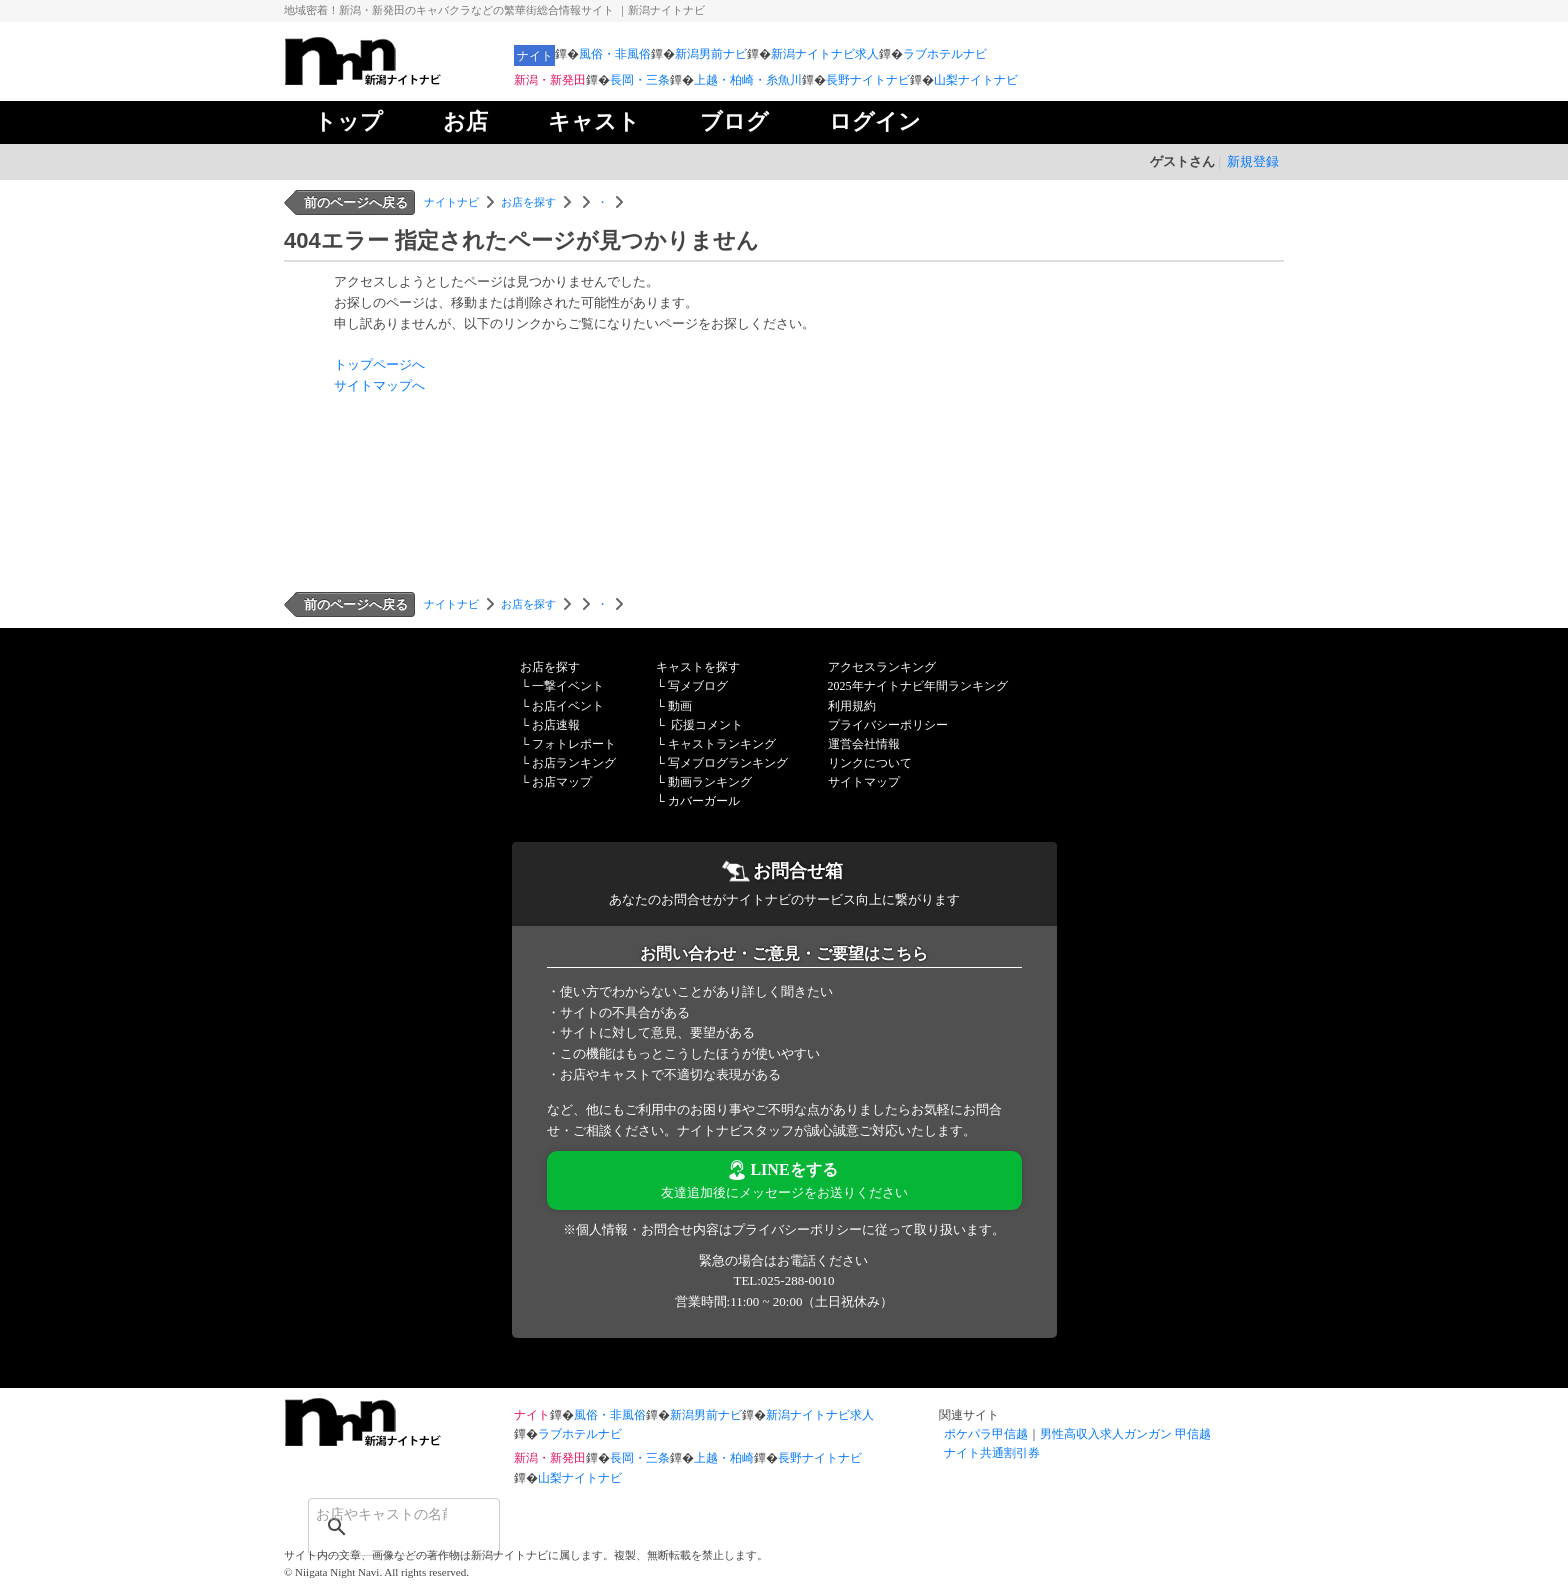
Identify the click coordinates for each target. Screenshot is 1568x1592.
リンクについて (870, 763)
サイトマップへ (379, 385)
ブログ (734, 121)
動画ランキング (710, 782)
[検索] (378, 1514)
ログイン (875, 121)
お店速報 (556, 725)
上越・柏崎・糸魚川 (748, 80)
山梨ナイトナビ (976, 80)
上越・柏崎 (724, 1458)
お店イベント (568, 706)
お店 (465, 121)
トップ (348, 121)
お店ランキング (574, 763)
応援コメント (707, 725)
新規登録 (1253, 161)
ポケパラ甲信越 (986, 1434)
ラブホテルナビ (945, 54)
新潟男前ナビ (711, 54)
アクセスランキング (882, 667)
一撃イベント (568, 686)
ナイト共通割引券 (992, 1453)
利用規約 (852, 706)
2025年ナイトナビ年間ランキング (918, 686)
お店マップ (562, 782)
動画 (680, 706)
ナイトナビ (451, 202)
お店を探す (528, 202)
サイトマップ (864, 782)
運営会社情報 (864, 744)
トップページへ (379, 364)
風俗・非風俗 (615, 54)
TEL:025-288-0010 (783, 1280)
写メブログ (698, 686)
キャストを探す (698, 667)
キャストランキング (722, 744)
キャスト (594, 121)
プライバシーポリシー (888, 725)
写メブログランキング (728, 763)
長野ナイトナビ (868, 80)
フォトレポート (574, 744)
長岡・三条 (640, 80)
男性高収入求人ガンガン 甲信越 (1125, 1434)
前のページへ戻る (356, 202)
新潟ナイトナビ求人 (825, 54)
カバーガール (704, 801)
